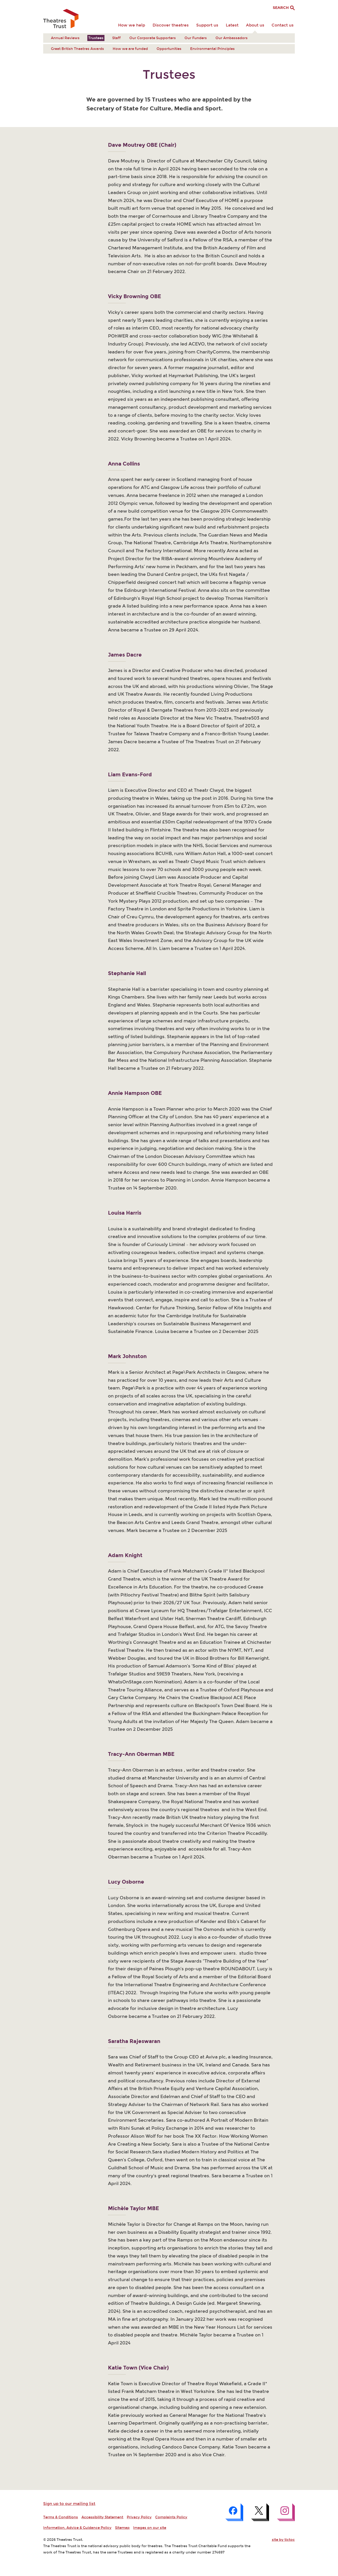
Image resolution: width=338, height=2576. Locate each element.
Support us (207, 25)
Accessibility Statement (102, 2517)
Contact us (283, 25)
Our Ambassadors (231, 38)
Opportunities (169, 49)
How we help (131, 25)
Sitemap (122, 2528)
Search (284, 8)
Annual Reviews (65, 38)
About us (255, 25)
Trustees (96, 38)
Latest (232, 25)
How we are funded (130, 49)
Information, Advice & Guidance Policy (77, 2528)
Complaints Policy (171, 2517)
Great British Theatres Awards (77, 49)
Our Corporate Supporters (152, 38)
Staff (116, 38)
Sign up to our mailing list (69, 2503)
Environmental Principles (212, 49)
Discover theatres (171, 25)
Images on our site (149, 2528)
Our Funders (195, 38)
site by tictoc (283, 2540)
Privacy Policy (139, 2517)
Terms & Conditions (60, 2517)
